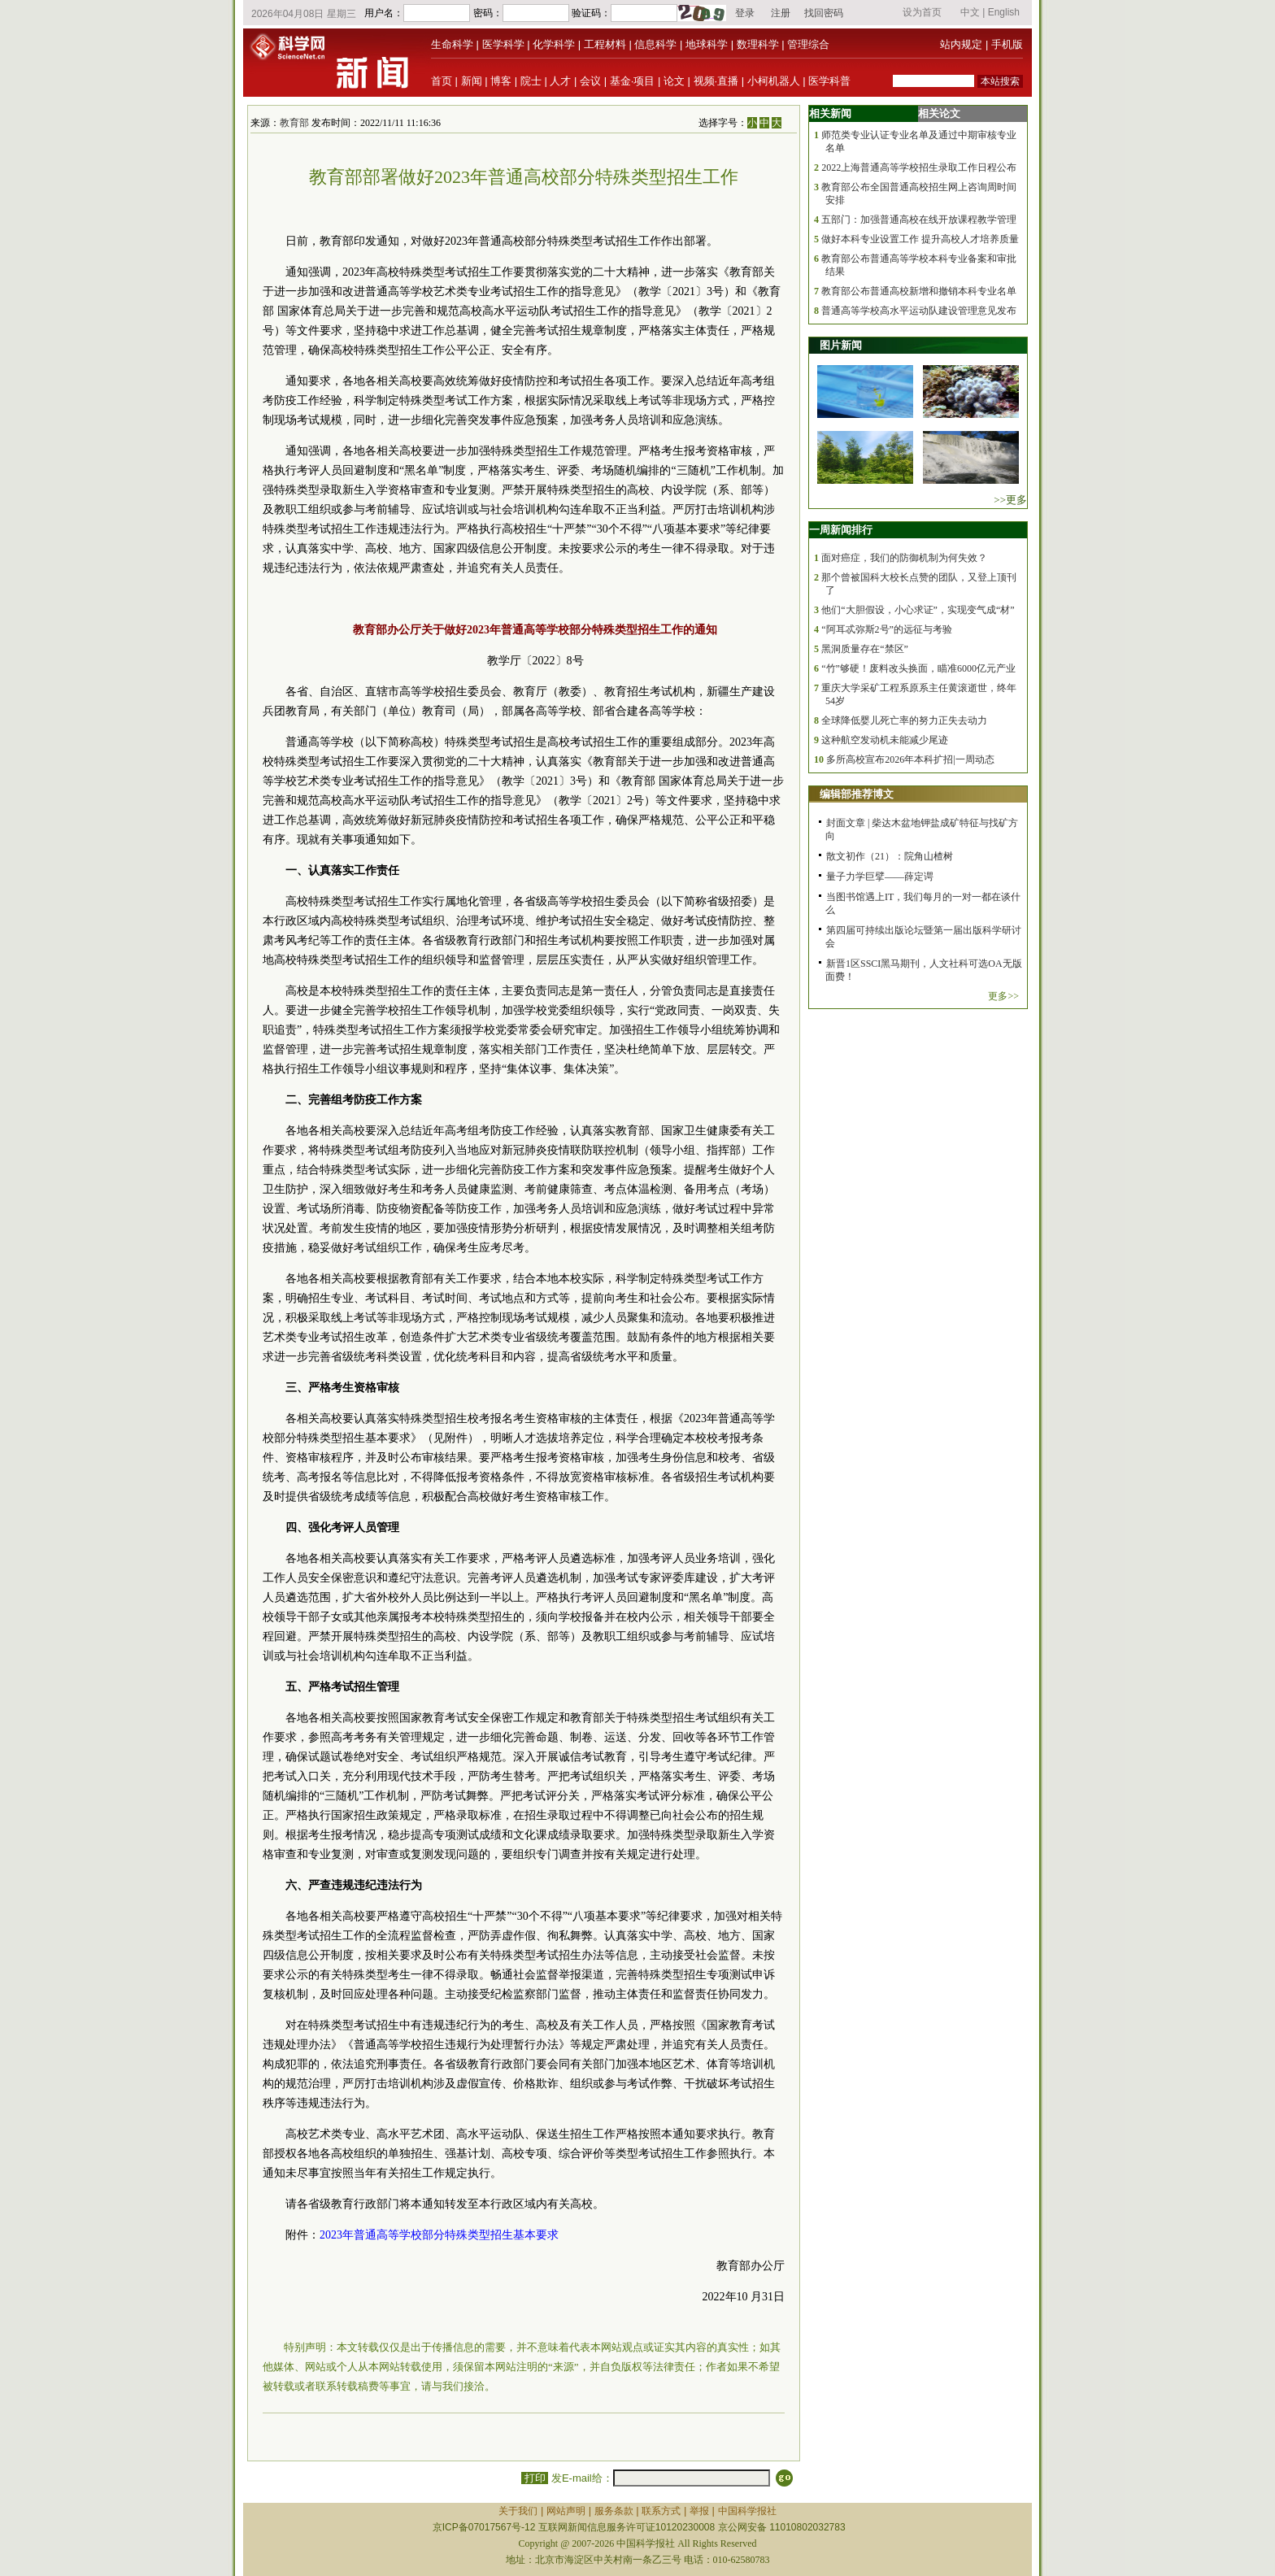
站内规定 (961, 44)
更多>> (1003, 996)
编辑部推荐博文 (857, 794)
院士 (531, 81)
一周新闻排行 (840, 530)
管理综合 (808, 44)
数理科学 (758, 44)
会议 (590, 81)
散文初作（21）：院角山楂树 (889, 856)
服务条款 (613, 2511)
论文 (674, 81)
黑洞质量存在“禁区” (864, 649)
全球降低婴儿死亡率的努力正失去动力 (904, 720)
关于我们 (517, 2511)
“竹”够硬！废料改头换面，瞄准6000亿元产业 (918, 668)
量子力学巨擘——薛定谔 (879, 876)
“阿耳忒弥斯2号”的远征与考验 (886, 629)
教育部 (294, 122)
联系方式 (661, 2511)
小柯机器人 (773, 81)
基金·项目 (632, 81)
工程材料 (605, 44)
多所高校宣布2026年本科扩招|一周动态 (910, 759)
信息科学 (655, 44)
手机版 (1007, 44)
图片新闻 (841, 345)
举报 (699, 2511)
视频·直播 (716, 81)
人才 (560, 81)
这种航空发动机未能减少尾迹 (884, 740)
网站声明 (565, 2511)
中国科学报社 (747, 2511)
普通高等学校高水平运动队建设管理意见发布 (918, 310)
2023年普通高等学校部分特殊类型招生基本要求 (439, 2235)
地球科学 (706, 44)
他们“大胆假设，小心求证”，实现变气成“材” (917, 610)
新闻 (471, 81)
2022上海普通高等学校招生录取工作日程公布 (918, 167)
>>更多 (1010, 500)
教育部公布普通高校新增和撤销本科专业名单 (918, 291)
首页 (441, 81)
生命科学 (452, 44)
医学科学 (503, 44)
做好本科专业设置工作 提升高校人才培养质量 (920, 239)
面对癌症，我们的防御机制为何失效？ (904, 558)
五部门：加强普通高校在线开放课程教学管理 (918, 219)
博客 (500, 81)
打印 (534, 2478)
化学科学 (554, 44)
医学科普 (829, 81)
